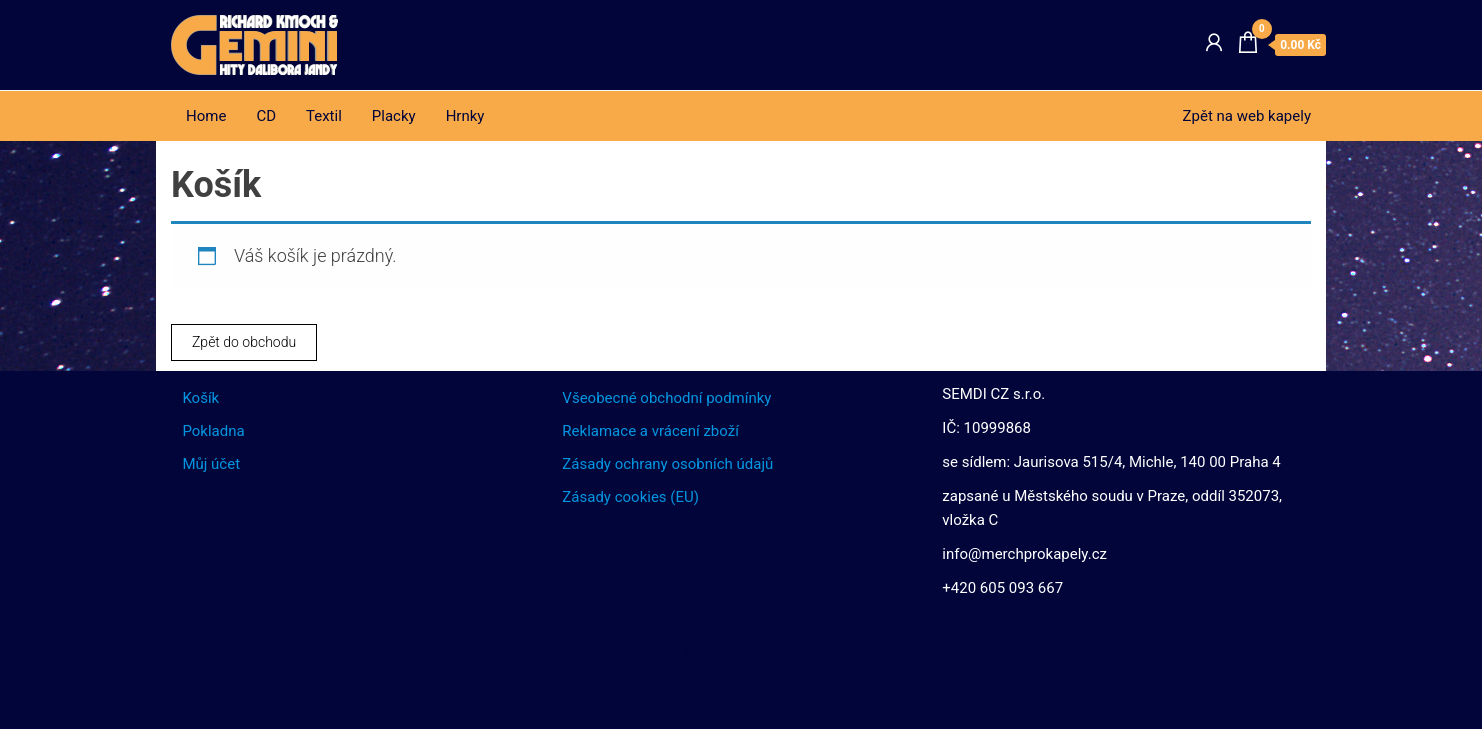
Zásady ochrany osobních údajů (667, 464)
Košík (200, 398)
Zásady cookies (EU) (630, 497)
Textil (324, 116)
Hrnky (465, 116)
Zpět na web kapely (1247, 116)
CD (266, 116)
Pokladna (213, 431)
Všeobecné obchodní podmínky (666, 398)
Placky (394, 116)
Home (206, 116)
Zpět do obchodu (244, 342)
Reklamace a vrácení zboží (650, 431)
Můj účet (211, 464)
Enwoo (720, 693)
